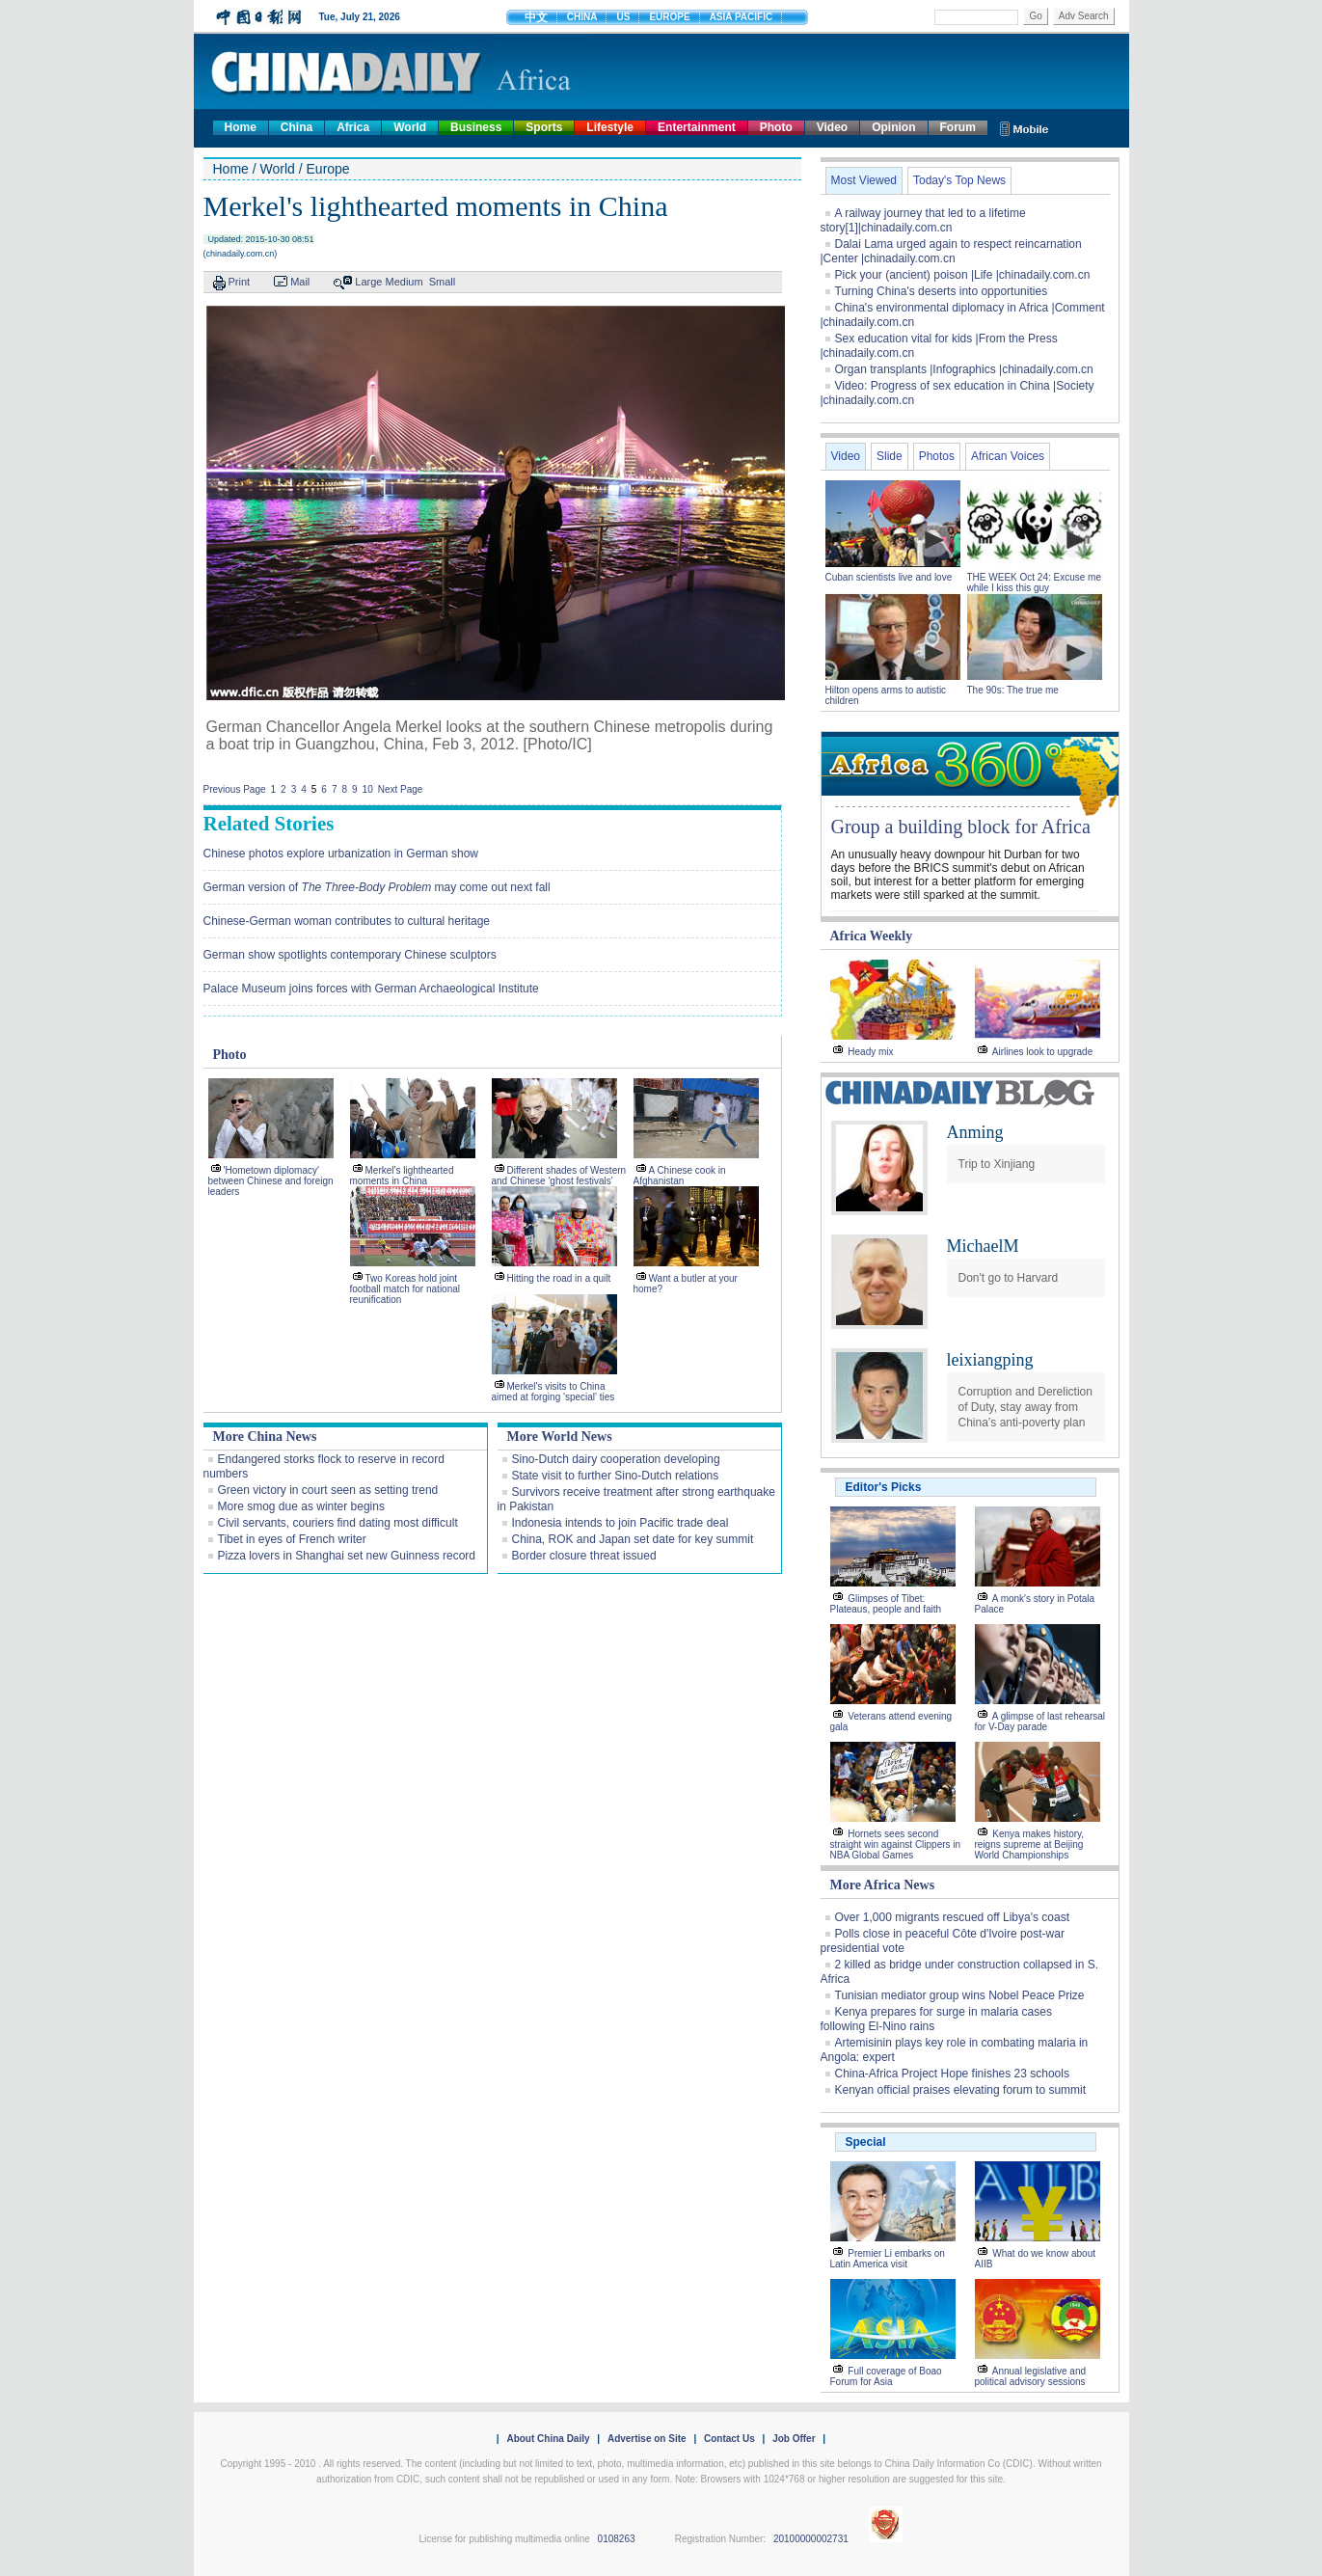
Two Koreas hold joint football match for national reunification (405, 1289)
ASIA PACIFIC (741, 17)
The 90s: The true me (1013, 690)
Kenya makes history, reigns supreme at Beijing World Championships (1030, 1844)
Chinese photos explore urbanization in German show (341, 853)
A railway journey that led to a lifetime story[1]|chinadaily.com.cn (923, 220)
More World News (559, 1436)
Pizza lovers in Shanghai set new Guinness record (346, 1555)
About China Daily (547, 2438)
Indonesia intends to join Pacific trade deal (620, 1523)
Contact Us (729, 2438)
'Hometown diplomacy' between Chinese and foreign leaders (271, 1181)
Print (240, 281)
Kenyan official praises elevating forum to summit (961, 2090)
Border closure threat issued (584, 1555)
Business (475, 127)
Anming (975, 1132)
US (623, 17)
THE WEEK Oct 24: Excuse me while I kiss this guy (1034, 582)
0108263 (616, 2539)
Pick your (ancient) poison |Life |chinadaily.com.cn (963, 275)
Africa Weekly (871, 936)
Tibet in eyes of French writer (292, 1539)
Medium (404, 281)
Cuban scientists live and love (890, 577)
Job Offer (793, 2438)
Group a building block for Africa (961, 826)
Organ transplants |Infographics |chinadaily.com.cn (964, 369)
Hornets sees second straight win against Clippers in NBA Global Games (895, 1844)
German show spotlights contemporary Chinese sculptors (350, 955)
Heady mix (870, 1051)
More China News (265, 1436)
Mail (300, 281)
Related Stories (269, 823)
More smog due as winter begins (301, 1506)
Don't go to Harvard (1008, 1278)
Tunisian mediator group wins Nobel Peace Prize (960, 1995)
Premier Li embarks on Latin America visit (887, 2258)
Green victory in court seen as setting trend (328, 1490)
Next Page (400, 789)
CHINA (582, 17)
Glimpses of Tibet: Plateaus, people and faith (886, 1603)
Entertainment (697, 127)
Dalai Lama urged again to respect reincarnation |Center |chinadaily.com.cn (951, 251)
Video (832, 127)
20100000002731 (811, 2539)
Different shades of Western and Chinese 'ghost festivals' (559, 1175)
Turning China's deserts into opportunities (941, 291)
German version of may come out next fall (377, 887)
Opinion (893, 127)
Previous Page (234, 789)
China (296, 127)
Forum (958, 127)
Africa (353, 127)
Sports (544, 127)
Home (240, 127)
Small (442, 281)
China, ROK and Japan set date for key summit (633, 1539)
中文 (536, 17)
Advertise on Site (647, 2438)
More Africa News (882, 1885)
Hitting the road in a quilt (559, 1278)
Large (368, 281)
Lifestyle (610, 127)
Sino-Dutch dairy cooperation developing (616, 1459)
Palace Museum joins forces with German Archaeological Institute (371, 988)
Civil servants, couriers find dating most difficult (338, 1523)
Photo (776, 127)
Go (1035, 16)
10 (368, 789)
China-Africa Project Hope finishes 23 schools (952, 2073)
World (409, 127)
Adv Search (1084, 16)
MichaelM (983, 1246)
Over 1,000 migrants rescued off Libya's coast (952, 1917)
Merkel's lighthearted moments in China (402, 1175)
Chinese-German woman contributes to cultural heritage (346, 921)
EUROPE (669, 17)
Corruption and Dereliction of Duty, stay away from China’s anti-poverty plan (1025, 1407)
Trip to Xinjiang (997, 1164)
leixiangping (990, 1359)
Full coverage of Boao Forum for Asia (886, 2376)
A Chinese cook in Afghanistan (680, 1175)
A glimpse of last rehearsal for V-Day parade (1040, 1721)
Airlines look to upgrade (1042, 1051)
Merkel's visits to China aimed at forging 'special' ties (553, 1391)
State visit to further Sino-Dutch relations (615, 1475)
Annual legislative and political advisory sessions (1031, 2376)
